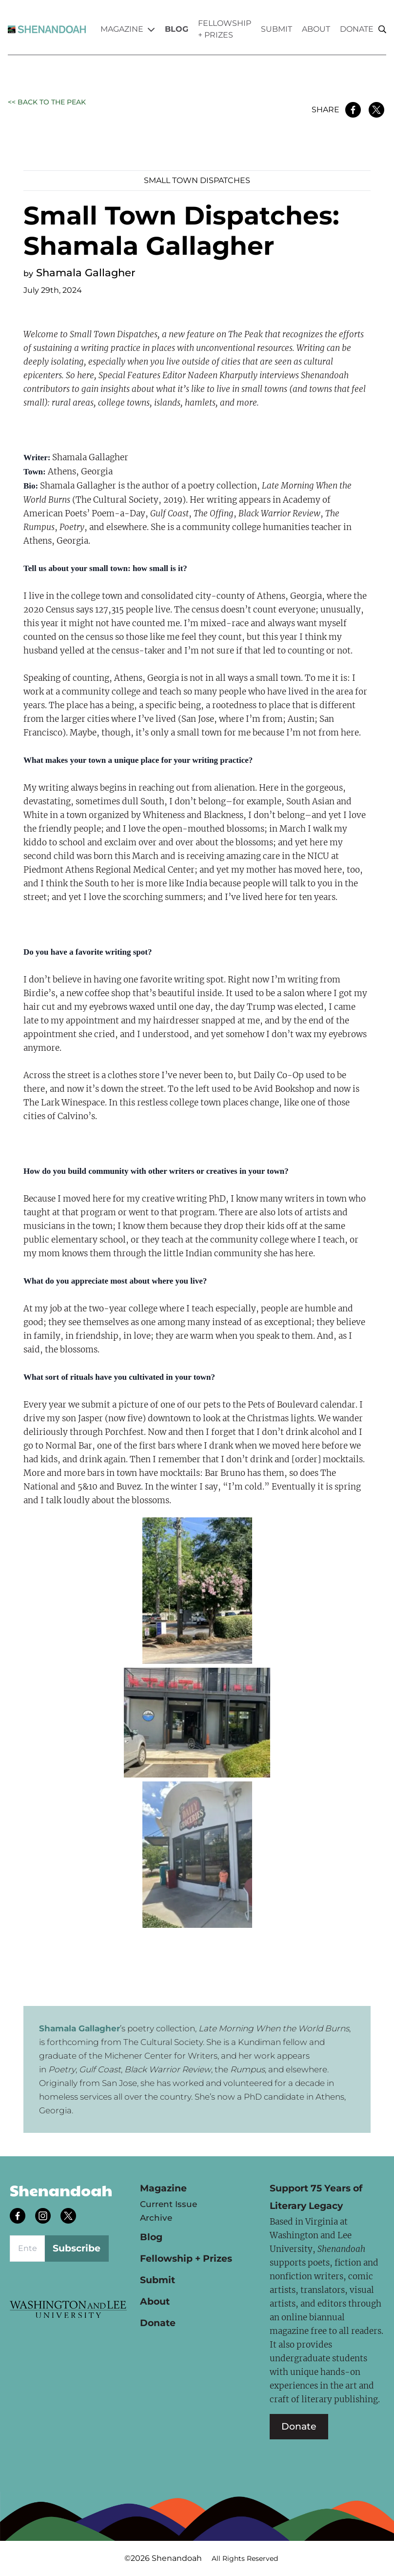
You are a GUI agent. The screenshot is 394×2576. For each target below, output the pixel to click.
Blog (176, 29)
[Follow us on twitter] (69, 2217)
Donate (357, 29)
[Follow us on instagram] (44, 2217)
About (316, 29)
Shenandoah (61, 2190)
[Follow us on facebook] (18, 2217)
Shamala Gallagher (86, 272)
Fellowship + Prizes (224, 29)
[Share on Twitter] (376, 109)
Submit (276, 29)
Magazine (127, 29)
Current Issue (168, 2204)
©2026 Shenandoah (163, 2558)
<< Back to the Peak (47, 102)
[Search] (382, 29)
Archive (156, 2218)
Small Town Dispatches (197, 180)
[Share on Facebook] (353, 109)
